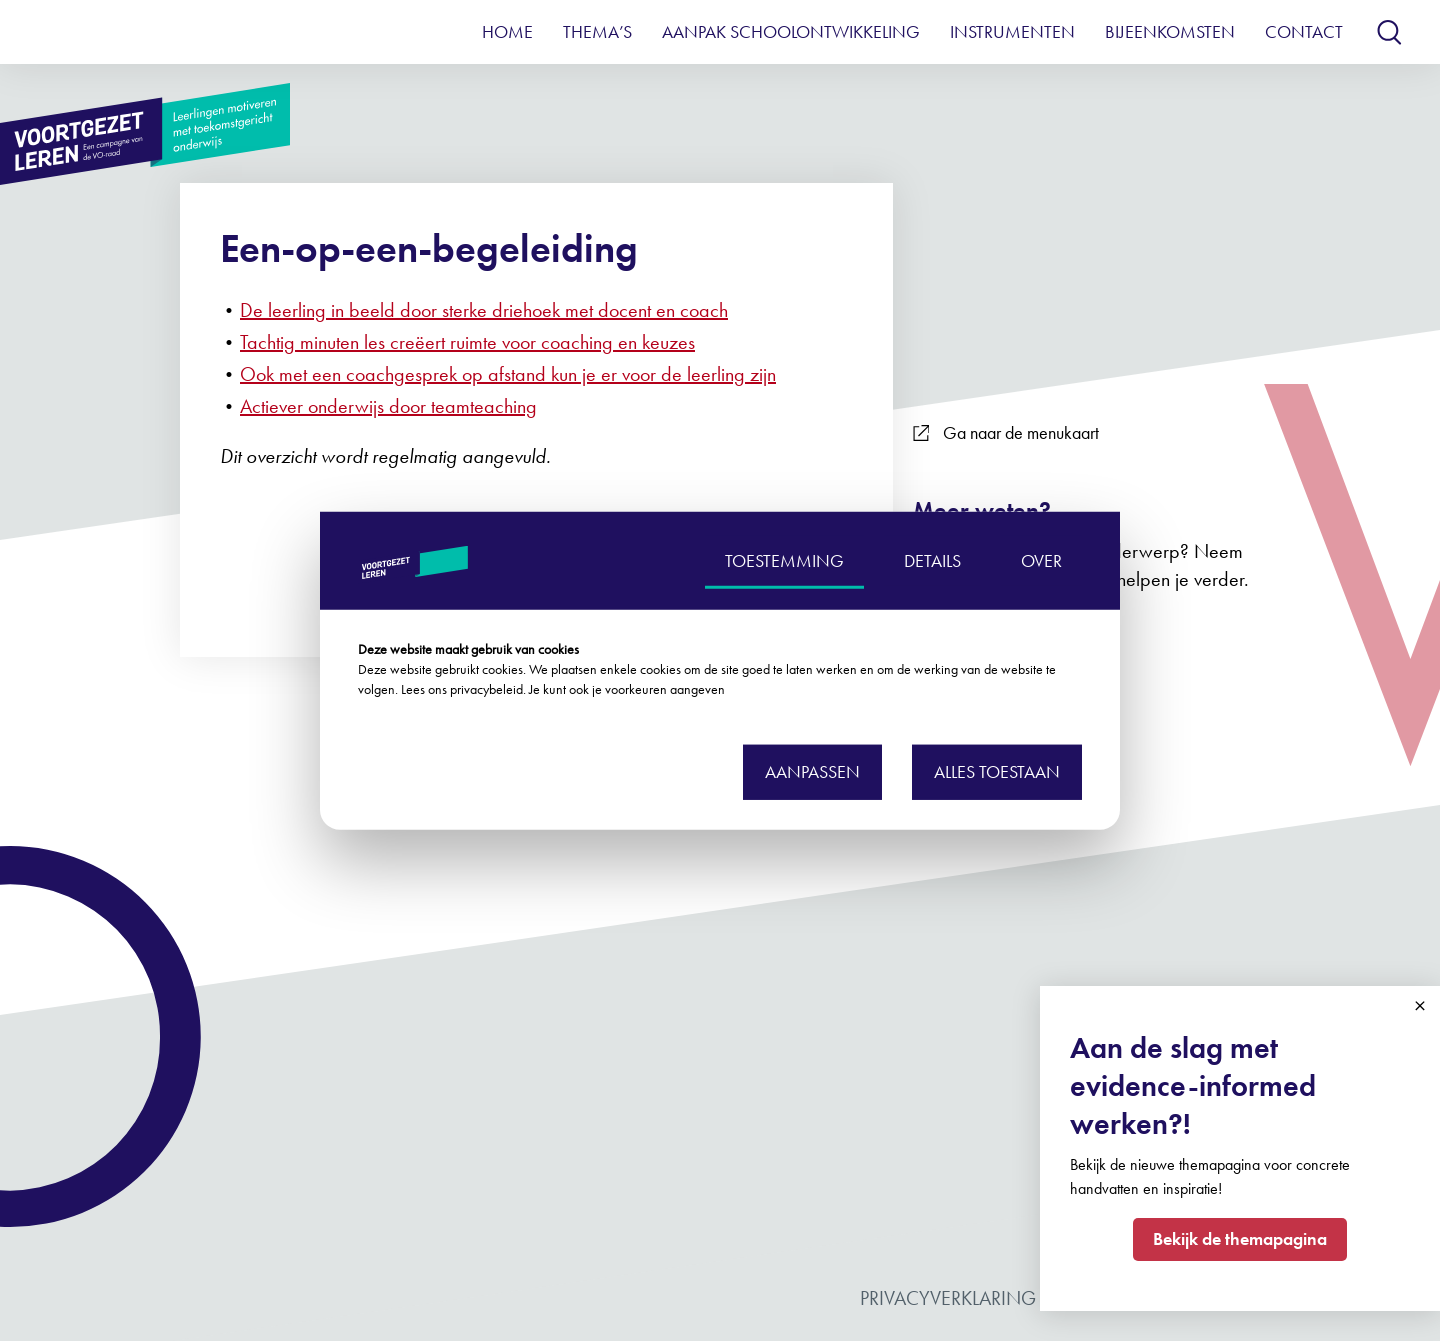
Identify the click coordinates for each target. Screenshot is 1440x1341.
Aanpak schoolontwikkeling (791, 31)
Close (1420, 1006)
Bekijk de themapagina (1240, 1238)
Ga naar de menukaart (1006, 433)
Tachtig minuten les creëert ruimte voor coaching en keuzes (467, 342)
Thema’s (597, 31)
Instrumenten (1012, 31)
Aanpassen (812, 771)
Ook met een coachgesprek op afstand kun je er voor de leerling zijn (508, 374)
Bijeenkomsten (1170, 31)
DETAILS (932, 559)
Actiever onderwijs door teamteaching (388, 406)
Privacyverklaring (948, 1298)
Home (507, 31)
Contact (1304, 31)
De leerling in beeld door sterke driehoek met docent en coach (484, 310)
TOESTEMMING (784, 559)
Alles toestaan (997, 771)
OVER (1041, 559)
